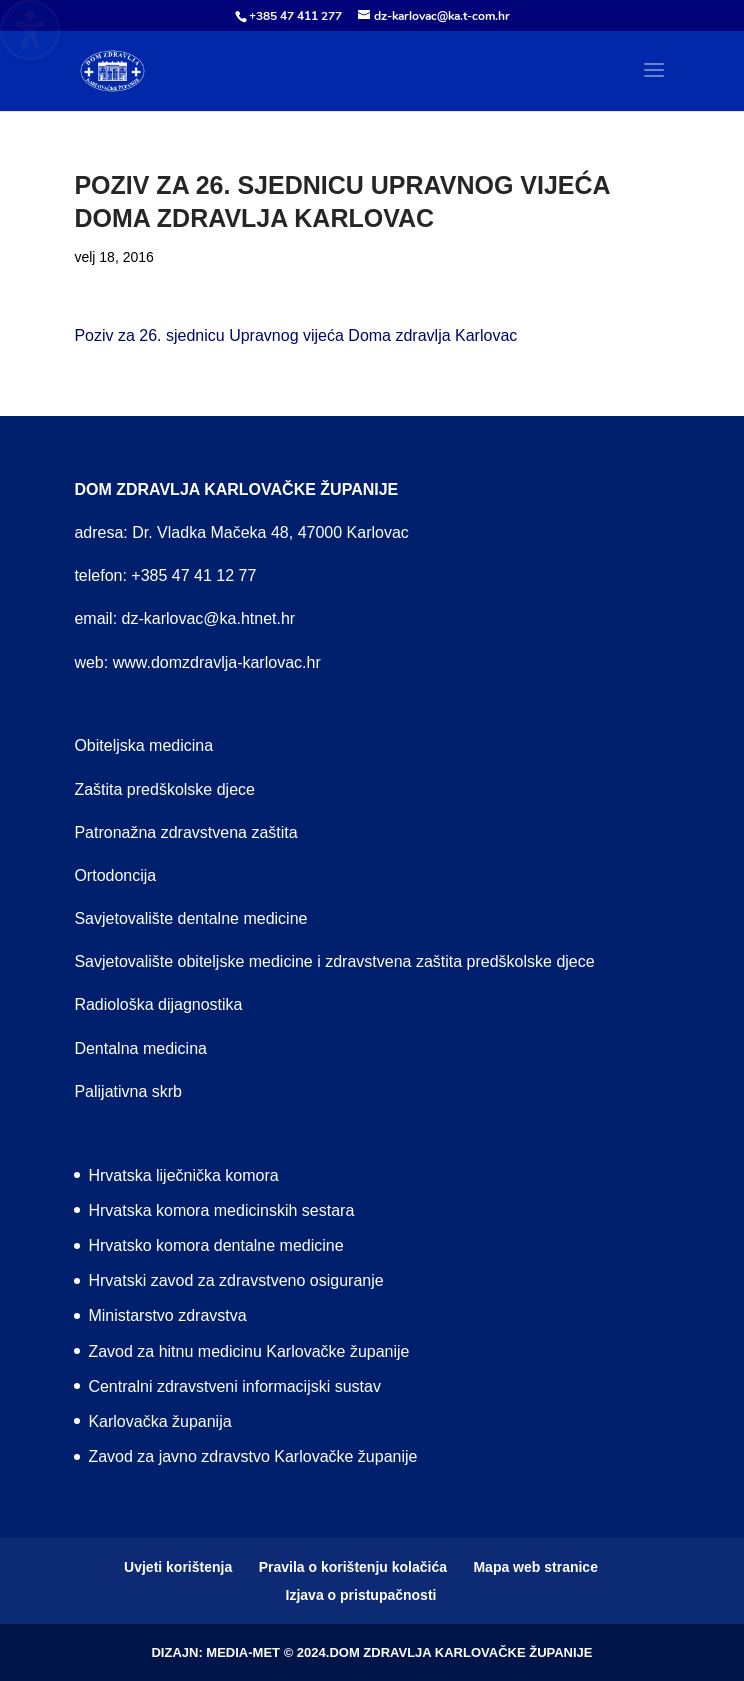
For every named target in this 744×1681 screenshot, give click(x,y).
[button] (654, 83)
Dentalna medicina (140, 1048)
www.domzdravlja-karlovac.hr (217, 662)
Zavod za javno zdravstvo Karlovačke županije (252, 1456)
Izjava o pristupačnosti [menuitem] (361, 1595)
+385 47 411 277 (295, 16)
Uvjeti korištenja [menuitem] (178, 1567)
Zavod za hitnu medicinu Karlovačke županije (248, 1351)
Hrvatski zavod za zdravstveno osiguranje (235, 1280)
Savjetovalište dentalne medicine (190, 918)
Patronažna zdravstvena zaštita (185, 832)
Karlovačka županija (159, 1421)
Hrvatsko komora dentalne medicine (215, 1245)
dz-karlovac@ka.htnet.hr (209, 618)
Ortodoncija (115, 875)
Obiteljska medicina (143, 745)
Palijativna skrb (128, 1091)
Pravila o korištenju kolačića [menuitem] (353, 1567)
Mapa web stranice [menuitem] (535, 1567)
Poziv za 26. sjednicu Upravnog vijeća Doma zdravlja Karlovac (295, 335)
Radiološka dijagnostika (158, 1004)
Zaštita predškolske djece (164, 789)
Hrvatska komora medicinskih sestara (221, 1210)
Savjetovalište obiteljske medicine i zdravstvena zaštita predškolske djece (334, 961)
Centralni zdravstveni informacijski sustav (234, 1386)
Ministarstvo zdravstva (167, 1315)
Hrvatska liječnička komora (183, 1175)
